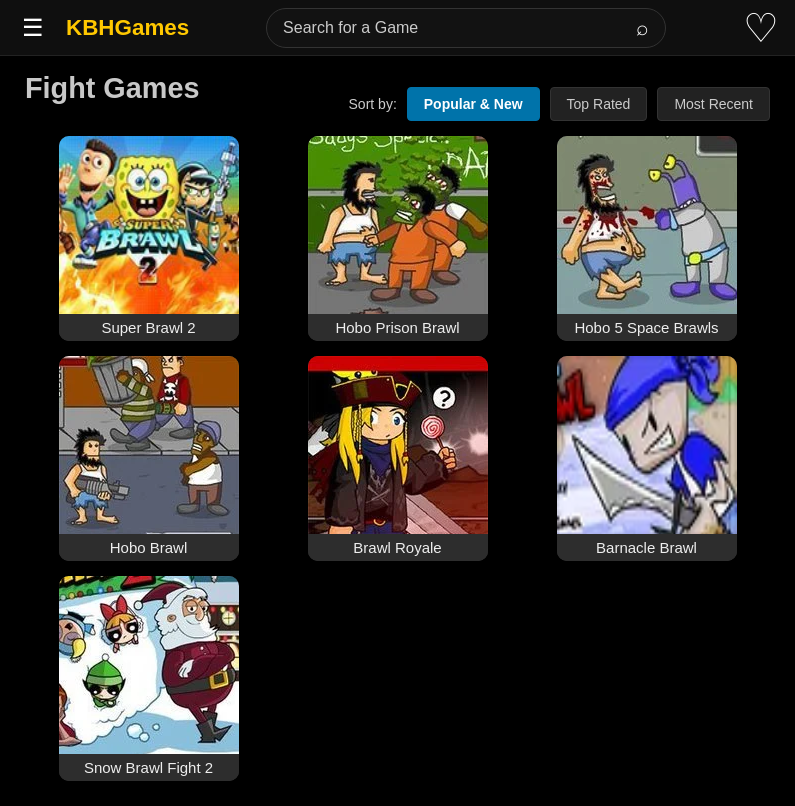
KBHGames (127, 27)
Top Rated (599, 104)
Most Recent (713, 104)
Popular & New (473, 104)
